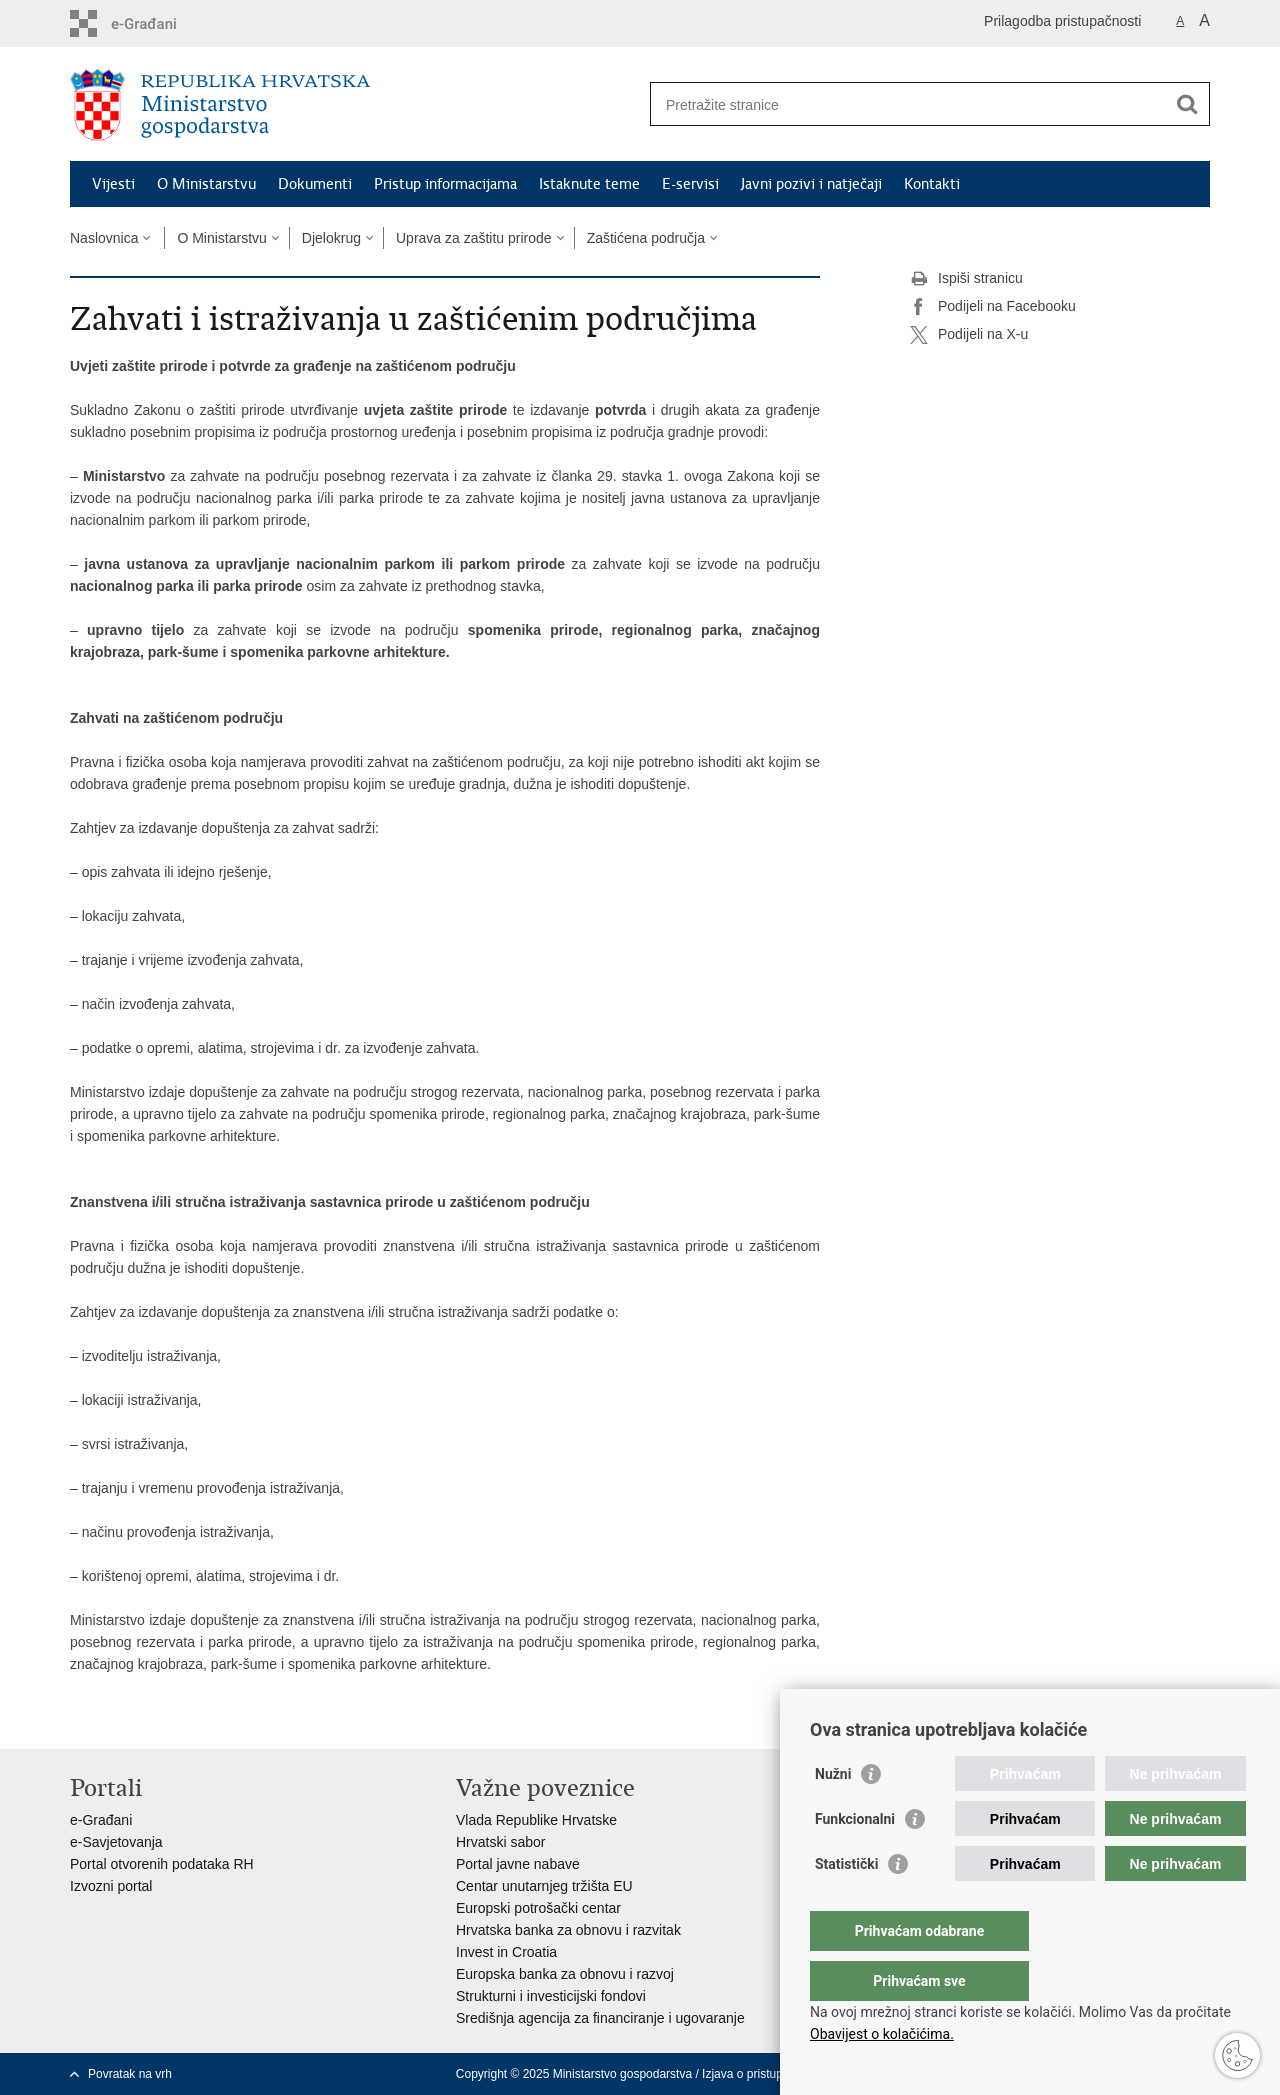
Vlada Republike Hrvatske (536, 1820)
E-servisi (690, 184)
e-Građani (101, 1820)
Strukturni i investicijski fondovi (551, 1996)
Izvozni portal (111, 1886)
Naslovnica (104, 238)
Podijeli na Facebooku (993, 307)
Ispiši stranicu (966, 279)
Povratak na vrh (130, 2074)
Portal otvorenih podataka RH (162, 1864)
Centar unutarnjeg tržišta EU (544, 1886)
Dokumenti (315, 184)
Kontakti (932, 184)
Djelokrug (331, 238)
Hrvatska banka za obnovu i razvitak (568, 1930)
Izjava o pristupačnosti (761, 2074)
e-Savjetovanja (116, 1842)
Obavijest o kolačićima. (882, 2034)
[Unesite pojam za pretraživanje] (908, 104)
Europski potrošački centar (538, 1908)
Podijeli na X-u (969, 335)
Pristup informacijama (445, 184)
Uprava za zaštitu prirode (474, 238)
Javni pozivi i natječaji (811, 184)
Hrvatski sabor (500, 1842)
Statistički (846, 1904)
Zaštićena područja (646, 238)
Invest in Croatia (506, 1952)
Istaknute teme (589, 184)
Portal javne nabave (518, 1864)
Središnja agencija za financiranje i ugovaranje (600, 2018)
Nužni (833, 1814)
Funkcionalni (855, 1859)
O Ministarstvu (206, 184)
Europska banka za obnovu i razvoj (565, 1974)
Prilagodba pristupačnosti (1062, 21)
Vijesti (113, 184)
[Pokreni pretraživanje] (1187, 104)
